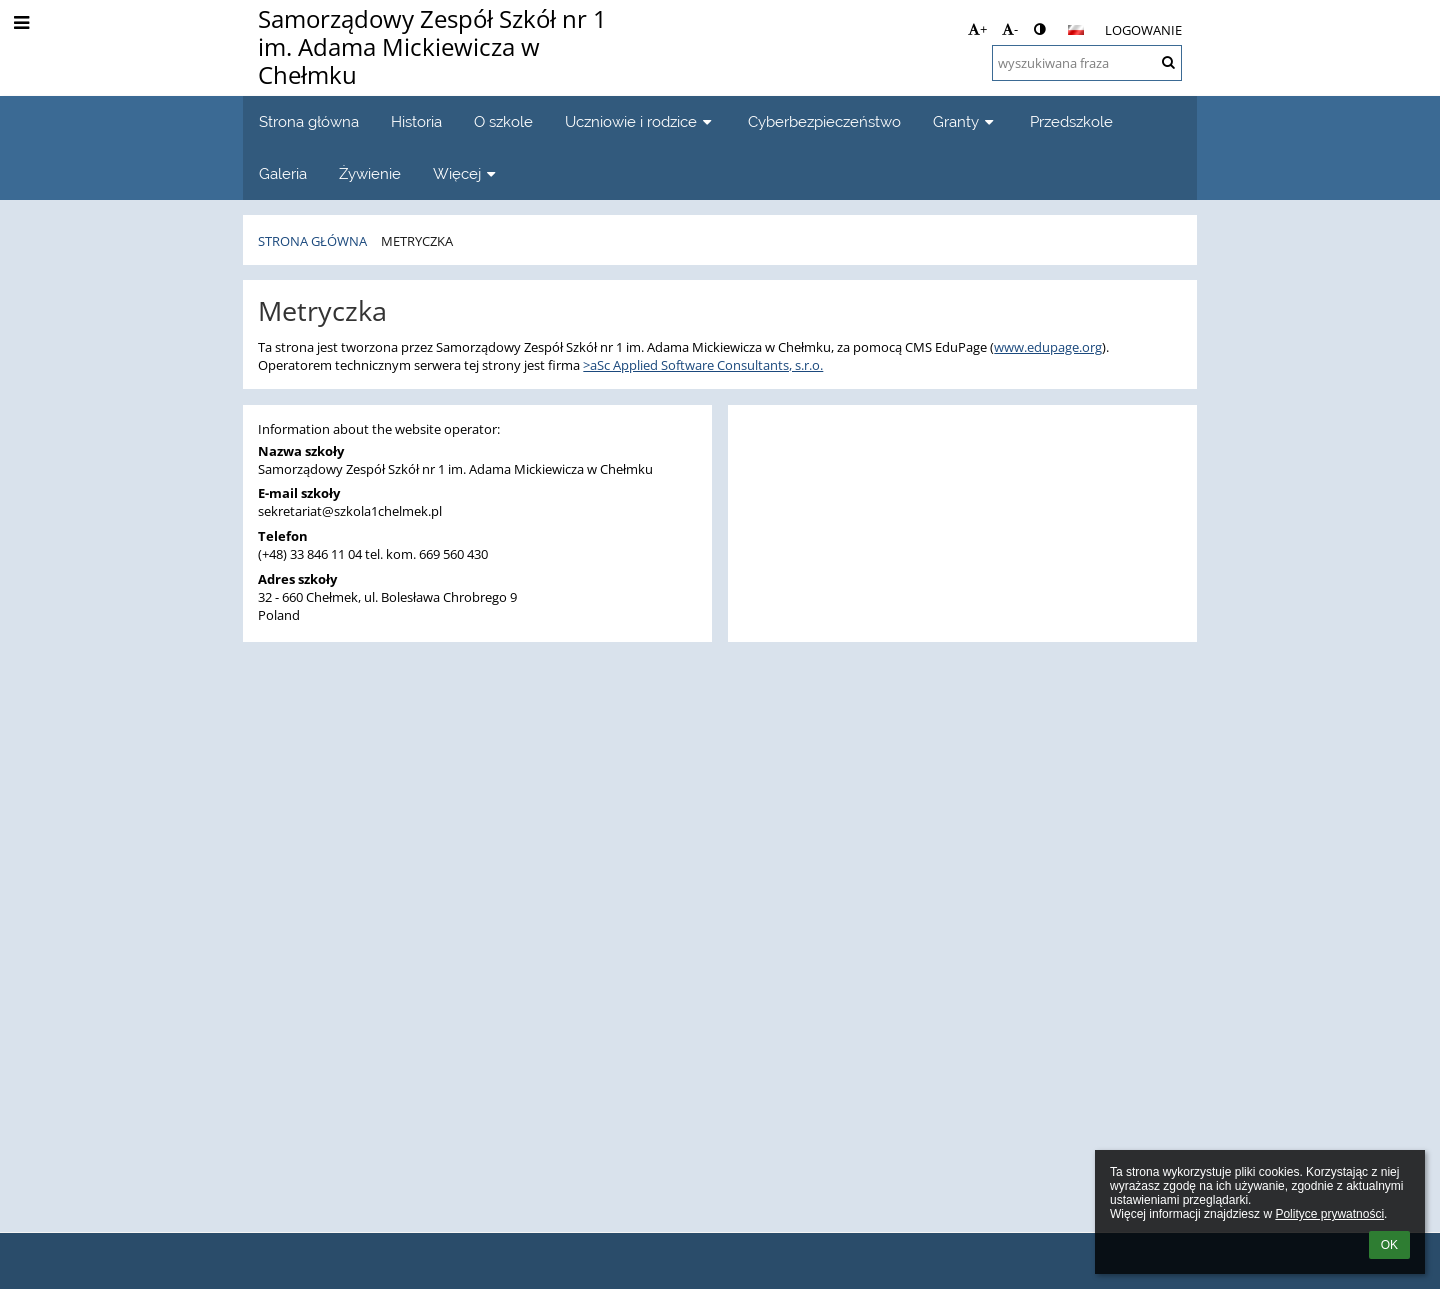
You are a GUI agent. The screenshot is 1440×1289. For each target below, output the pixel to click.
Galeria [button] (283, 173)
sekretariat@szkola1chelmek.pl (350, 511)
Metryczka (417, 241)
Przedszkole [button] (1071, 121)
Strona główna (312, 241)
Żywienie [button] (370, 173)
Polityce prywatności (1329, 1214)
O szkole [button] (503, 121)
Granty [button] (965, 121)
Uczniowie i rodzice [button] (640, 121)
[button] (1076, 30)
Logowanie (1143, 30)
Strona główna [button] (309, 121)
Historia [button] (416, 121)
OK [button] (1389, 1245)
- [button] (1010, 29)
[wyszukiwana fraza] (1087, 63)
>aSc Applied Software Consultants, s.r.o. (703, 365)
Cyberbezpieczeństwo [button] (824, 121)
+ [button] (977, 29)
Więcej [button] (466, 173)
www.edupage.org (1048, 347)
